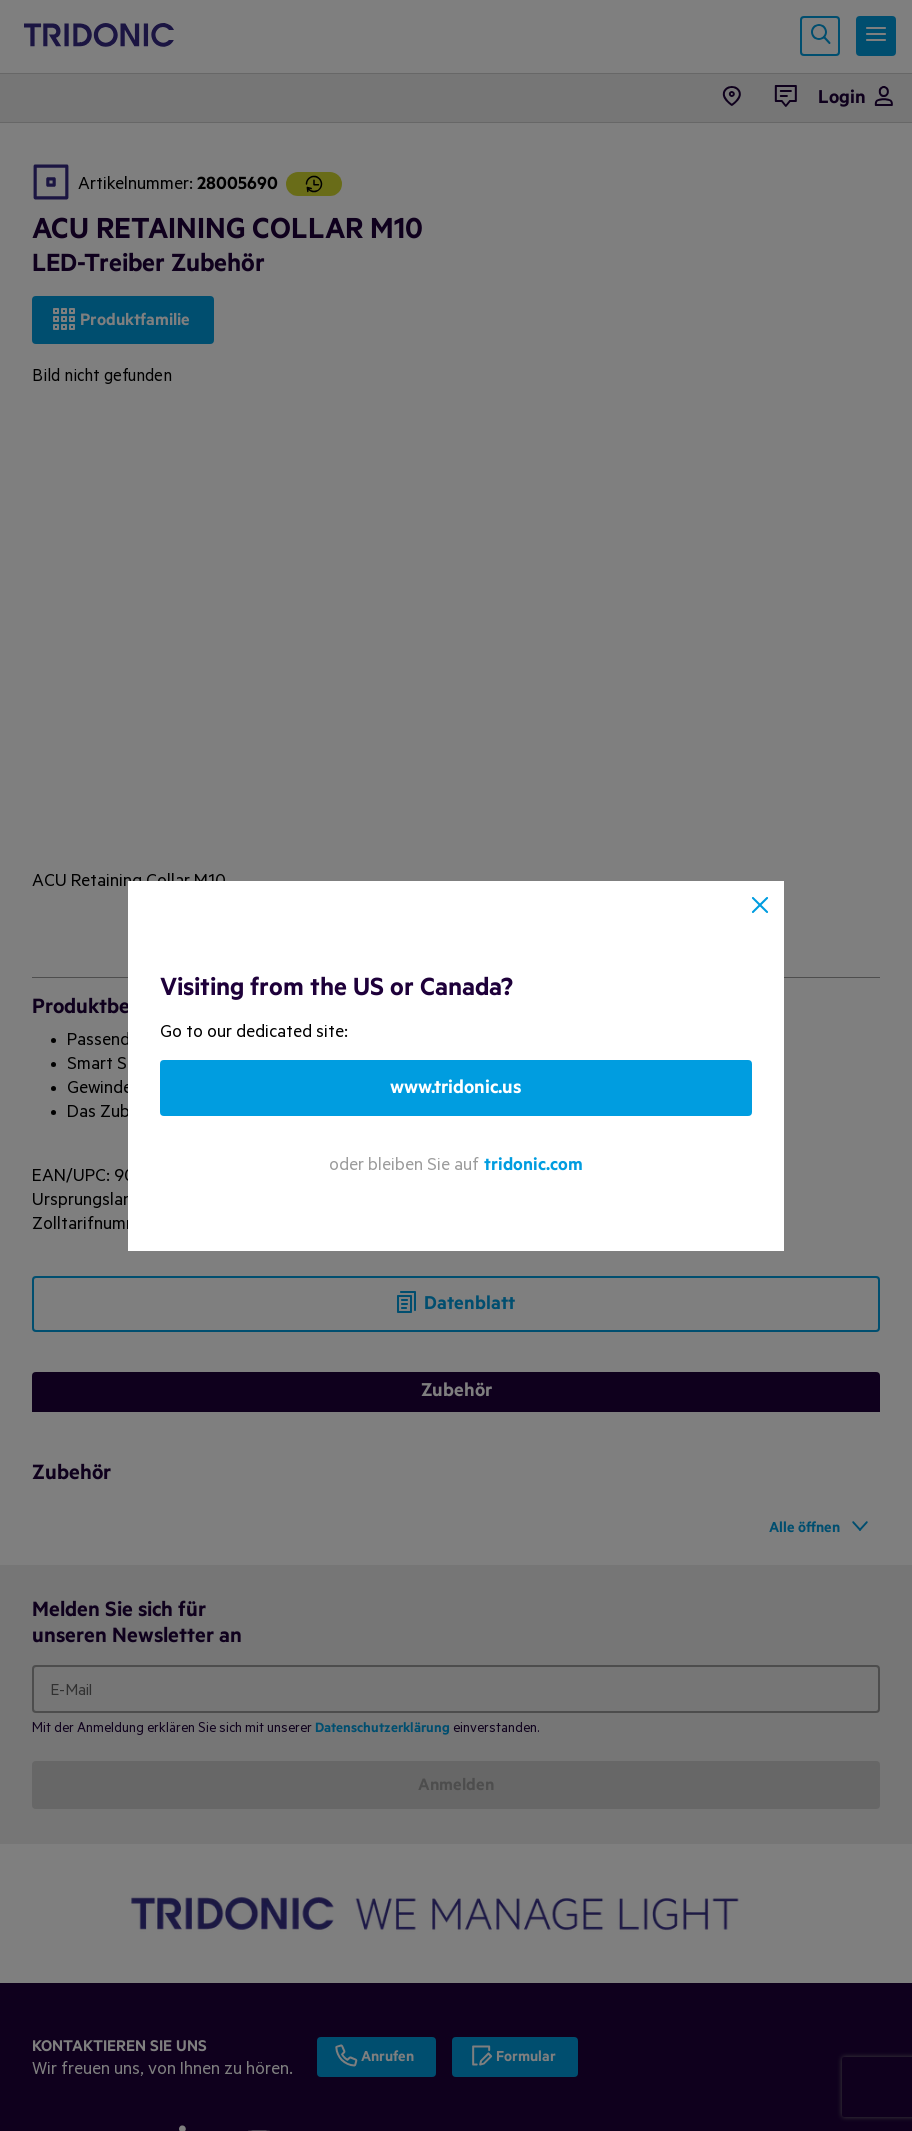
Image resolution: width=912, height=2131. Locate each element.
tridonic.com (533, 1164)
